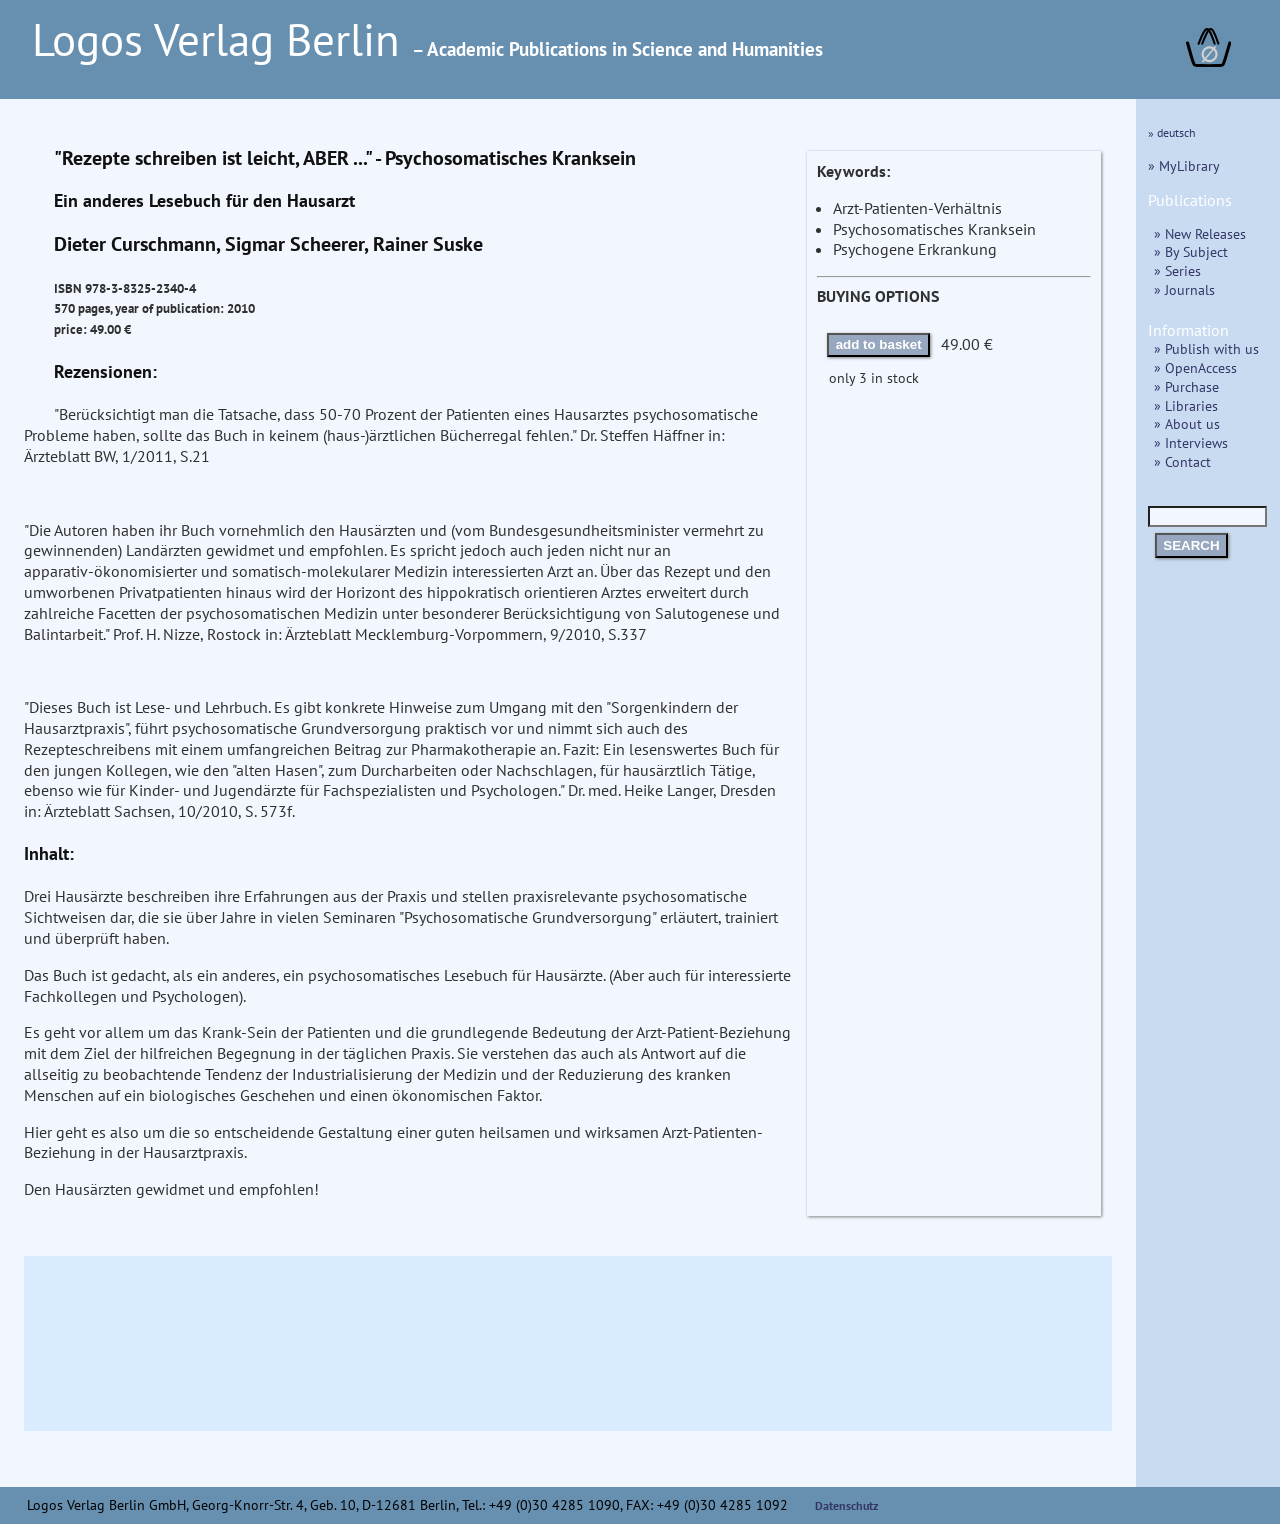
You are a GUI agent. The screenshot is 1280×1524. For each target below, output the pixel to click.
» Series (1177, 270)
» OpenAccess (1195, 367)
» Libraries (1186, 405)
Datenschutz (847, 1505)
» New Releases (1200, 233)
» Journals (1184, 289)
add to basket (879, 344)
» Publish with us (1206, 348)
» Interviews (1191, 442)
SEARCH (1191, 545)
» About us (1187, 423)
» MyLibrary (1184, 165)
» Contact (1182, 461)
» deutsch (1172, 132)
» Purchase (1186, 386)
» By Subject (1191, 251)
